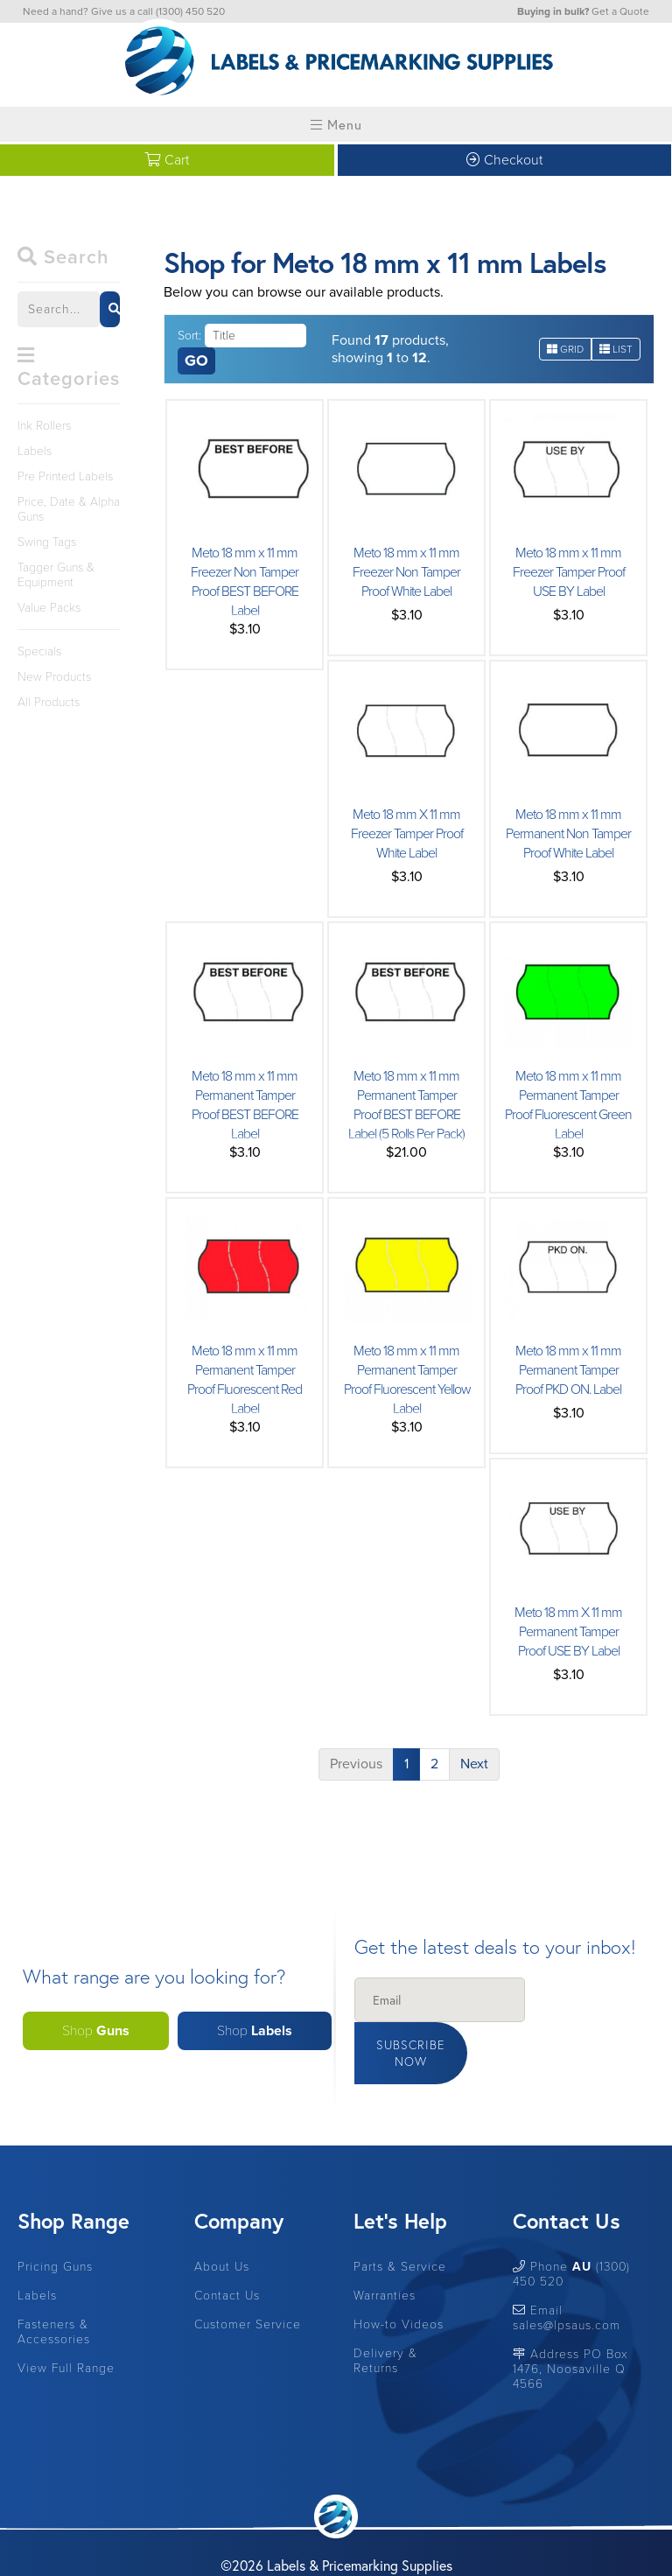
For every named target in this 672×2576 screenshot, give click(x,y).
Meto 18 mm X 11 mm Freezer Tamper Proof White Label (406, 834)
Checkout (504, 160)
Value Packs (49, 607)
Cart (167, 160)
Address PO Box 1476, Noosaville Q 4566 (570, 2324)
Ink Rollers (44, 425)
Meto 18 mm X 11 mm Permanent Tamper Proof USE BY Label (568, 1632)
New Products (54, 676)
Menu (336, 124)
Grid (565, 349)
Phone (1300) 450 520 (571, 2229)
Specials (39, 651)
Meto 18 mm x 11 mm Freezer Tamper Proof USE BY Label (568, 572)
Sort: (189, 335)
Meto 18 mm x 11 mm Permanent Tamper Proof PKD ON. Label (568, 1370)
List (616, 349)
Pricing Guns (55, 2222)
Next (474, 1764)
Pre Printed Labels (65, 476)
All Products (49, 702)
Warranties (385, 2251)
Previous (356, 1764)
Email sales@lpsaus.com (566, 2273)
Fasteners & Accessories (54, 2287)
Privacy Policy (470, 2542)
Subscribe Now (579, 2009)
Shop (96, 2009)
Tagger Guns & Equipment (56, 575)
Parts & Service (400, 2222)
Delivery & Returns (385, 2316)
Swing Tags (47, 542)
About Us (221, 2222)
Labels (35, 451)
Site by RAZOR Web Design (238, 2542)
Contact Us (227, 2251)
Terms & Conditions (372, 2542)
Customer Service (247, 2279)
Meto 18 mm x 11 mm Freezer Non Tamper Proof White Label (407, 572)
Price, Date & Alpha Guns (69, 509)
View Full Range (66, 2323)
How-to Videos (399, 2279)
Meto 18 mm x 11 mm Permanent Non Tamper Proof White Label (568, 834)
